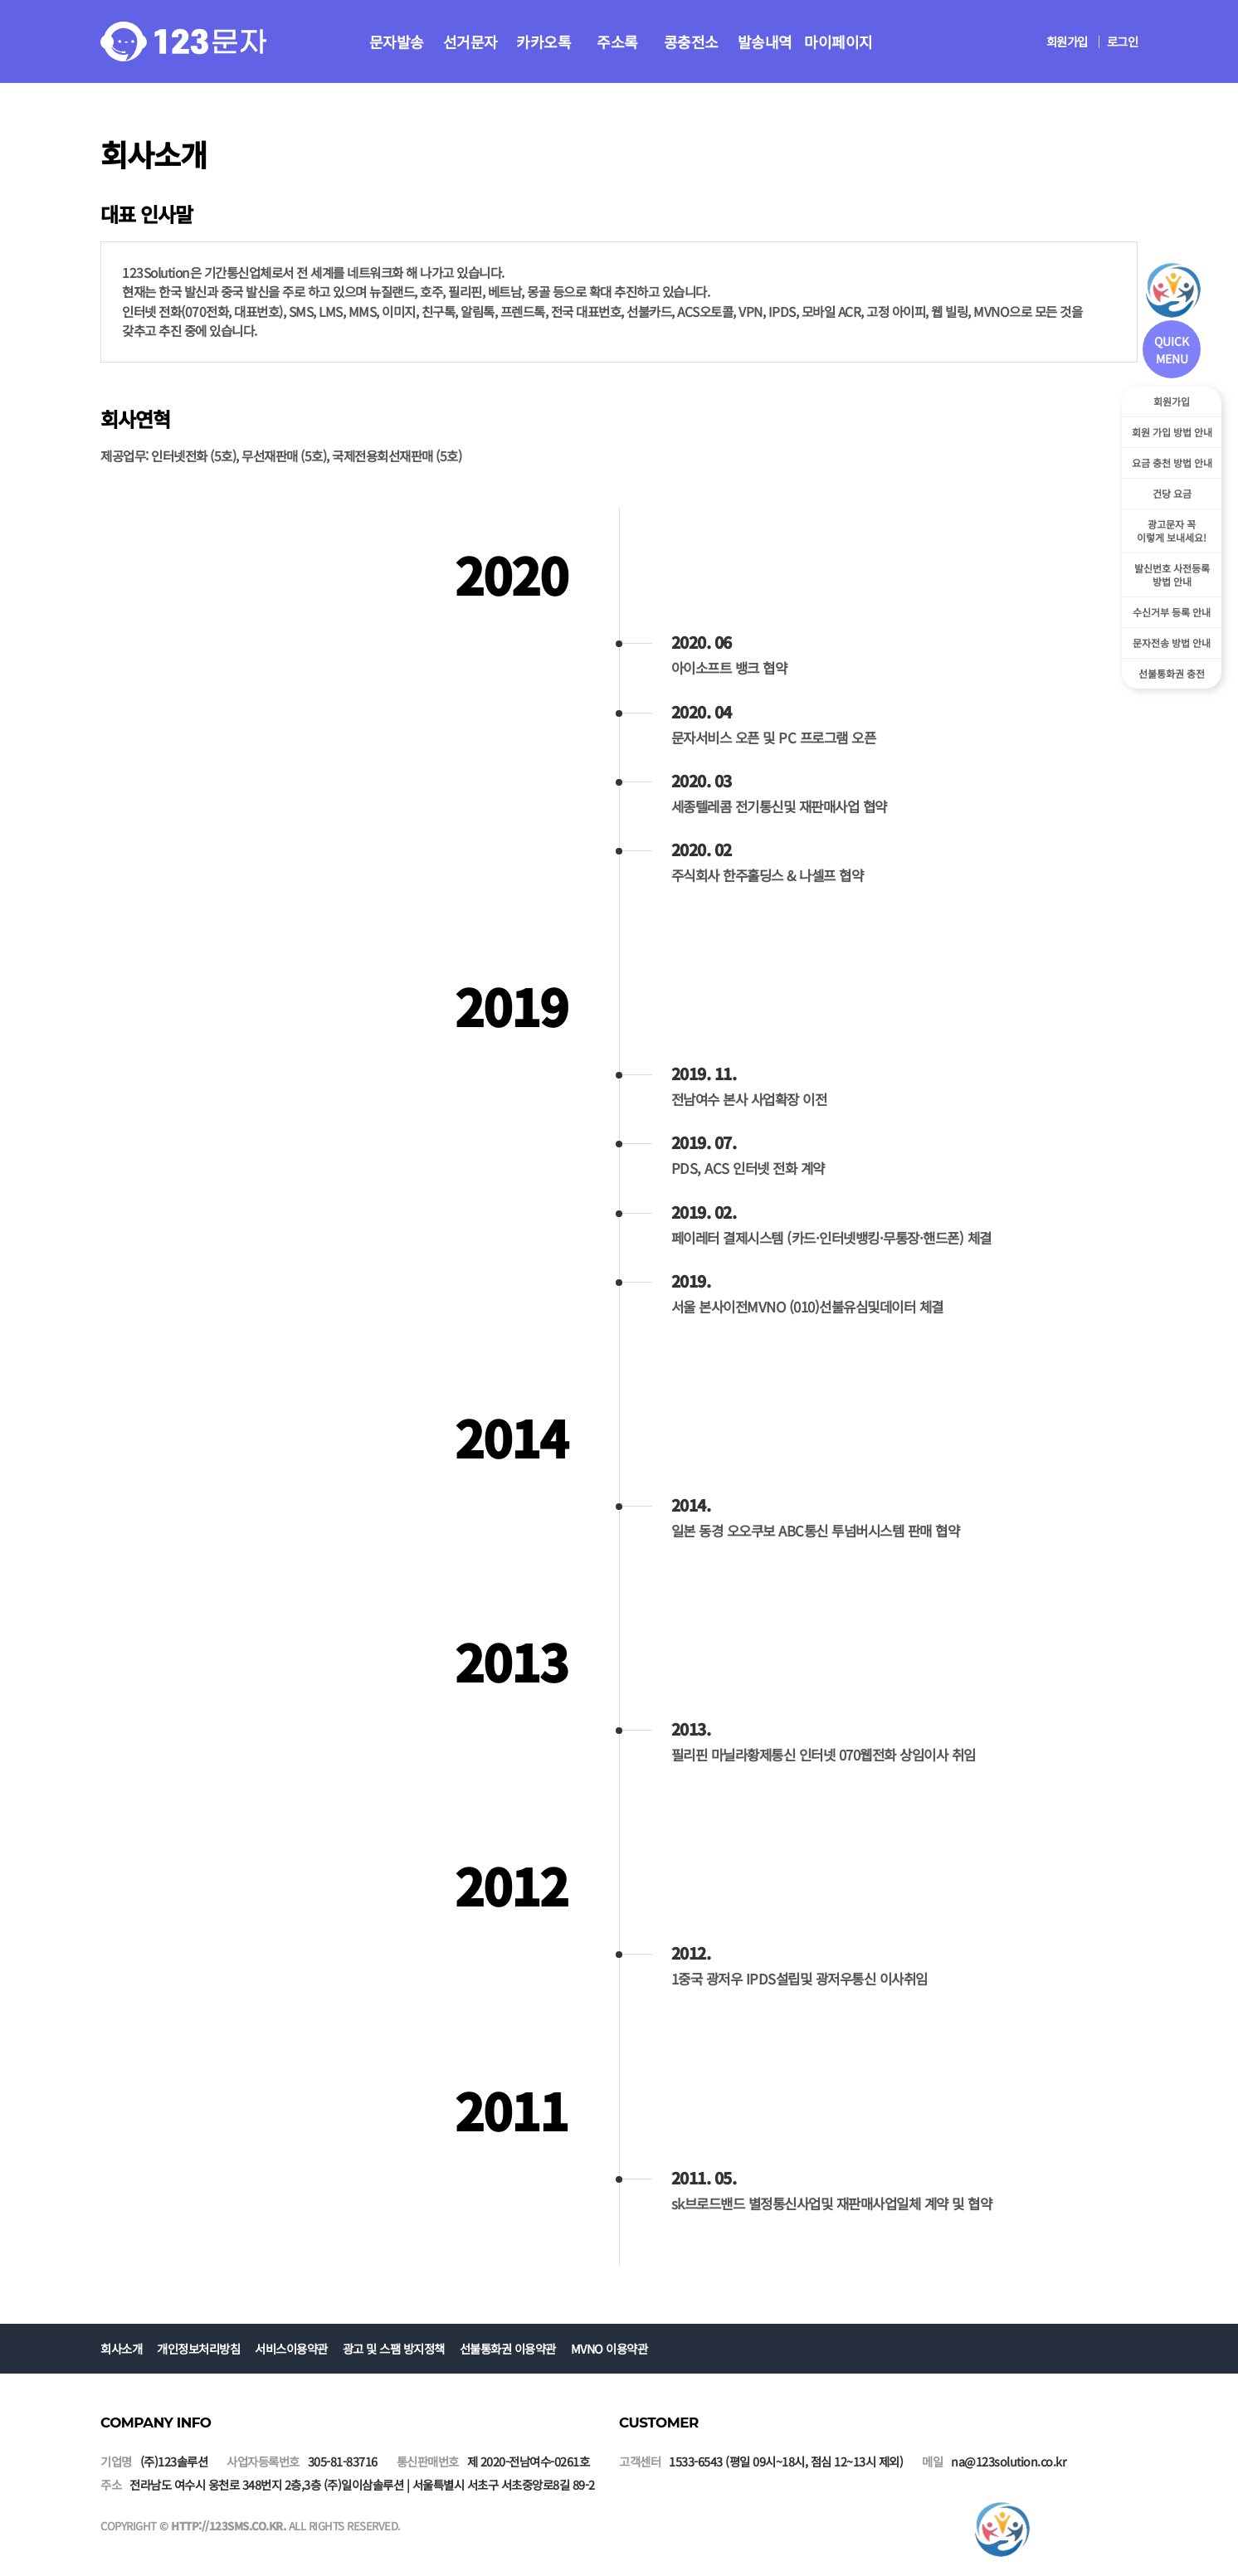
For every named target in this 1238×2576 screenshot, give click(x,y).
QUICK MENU (1171, 350)
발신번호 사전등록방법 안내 (1172, 574)
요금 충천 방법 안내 (1172, 462)
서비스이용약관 (291, 2348)
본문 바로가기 (0, 0)
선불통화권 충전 (1171, 673)
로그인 (1122, 41)
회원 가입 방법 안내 (1172, 432)
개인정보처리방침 (198, 2348)
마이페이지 (838, 41)
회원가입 (1067, 41)
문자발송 (396, 41)
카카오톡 (543, 41)
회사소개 (121, 2348)
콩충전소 (691, 41)
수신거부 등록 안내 (1172, 612)
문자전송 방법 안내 (1172, 642)
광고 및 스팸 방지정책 (394, 2348)
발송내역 (765, 41)
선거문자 (470, 41)
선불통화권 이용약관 (508, 2348)
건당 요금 (1172, 493)
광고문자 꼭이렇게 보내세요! (1171, 530)
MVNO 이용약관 (609, 2348)
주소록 (617, 41)
